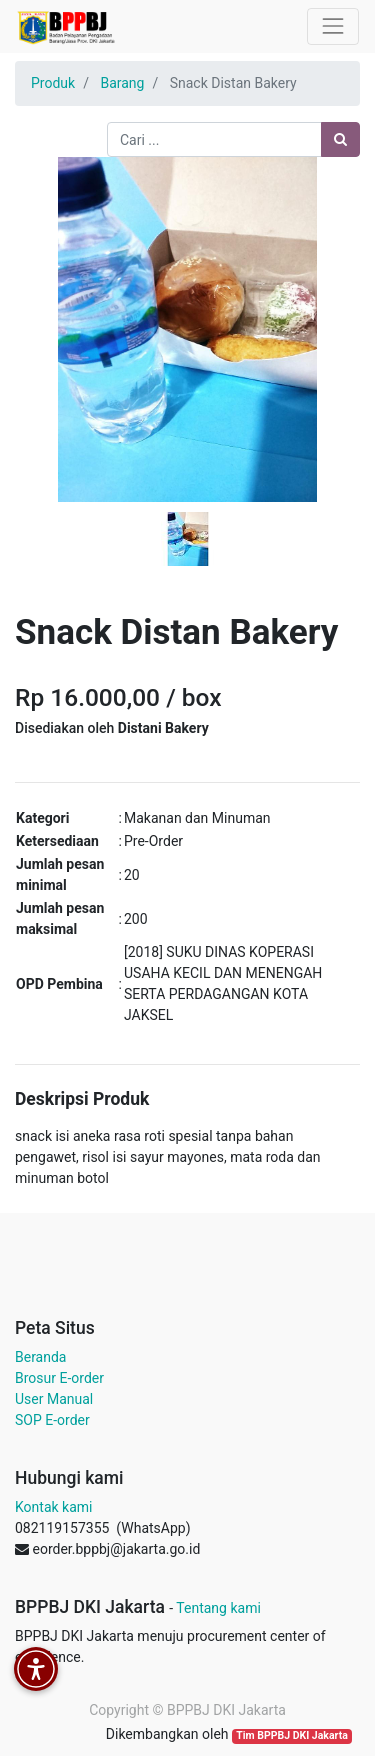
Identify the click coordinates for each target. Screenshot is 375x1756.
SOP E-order (52, 1420)
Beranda (40, 1357)
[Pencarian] (340, 139)
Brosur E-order (59, 1378)
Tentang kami (218, 1608)
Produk (53, 83)
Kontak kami (53, 1507)
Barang (122, 83)
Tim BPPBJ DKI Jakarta (292, 1735)
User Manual (54, 1399)
